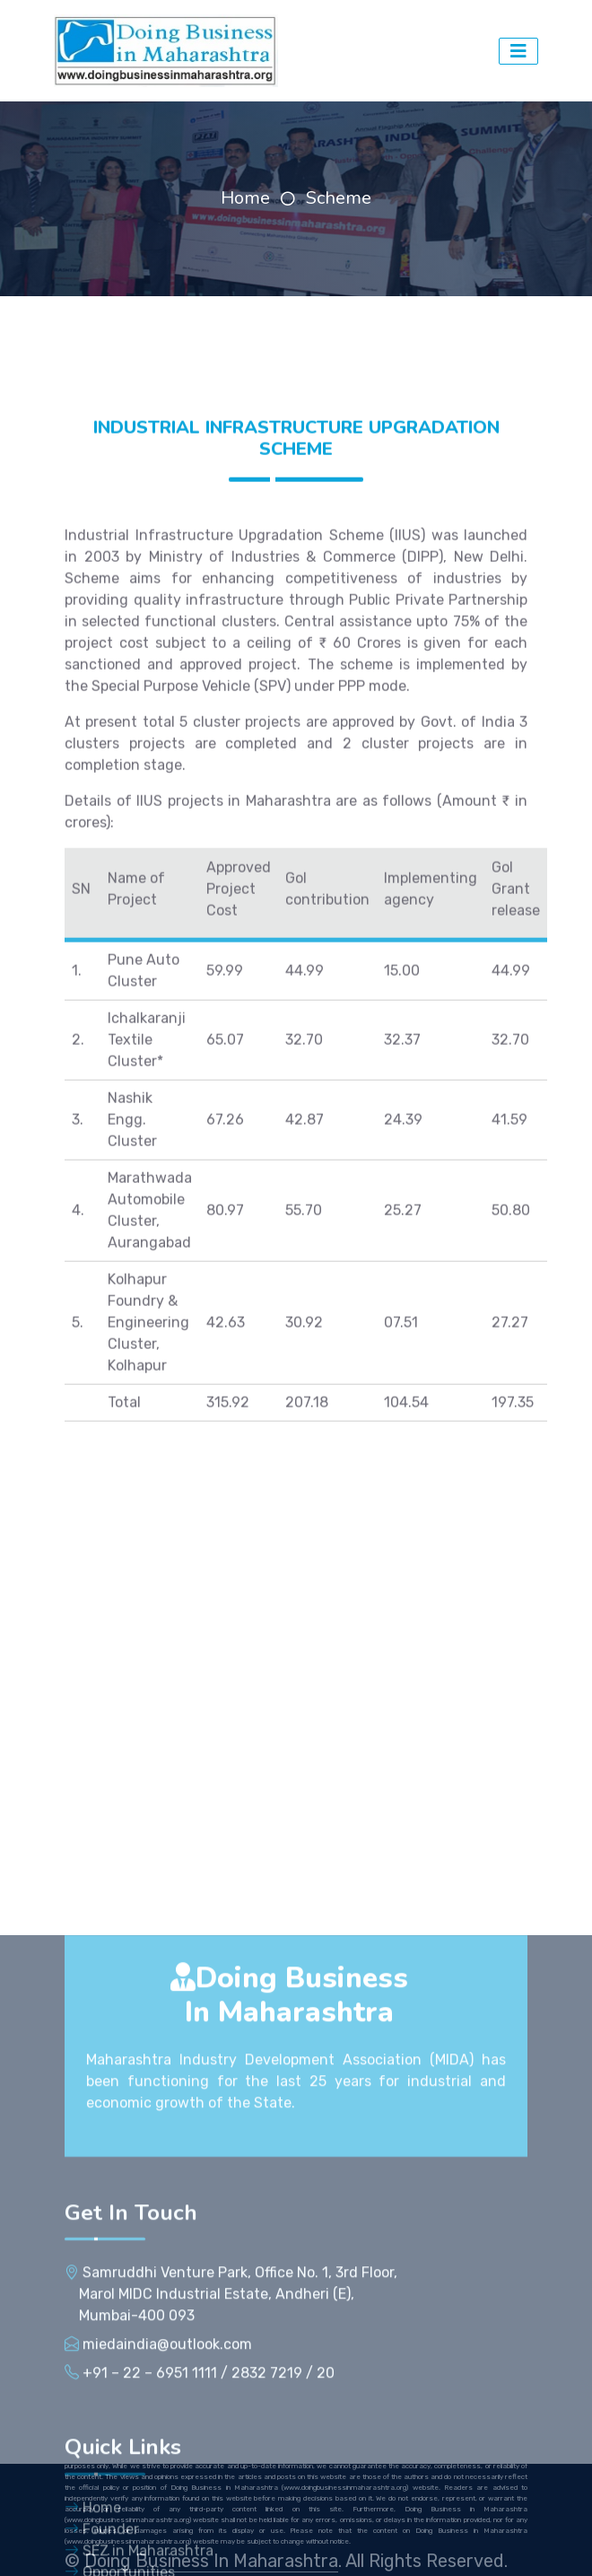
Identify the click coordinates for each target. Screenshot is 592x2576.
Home (245, 198)
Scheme (338, 198)
